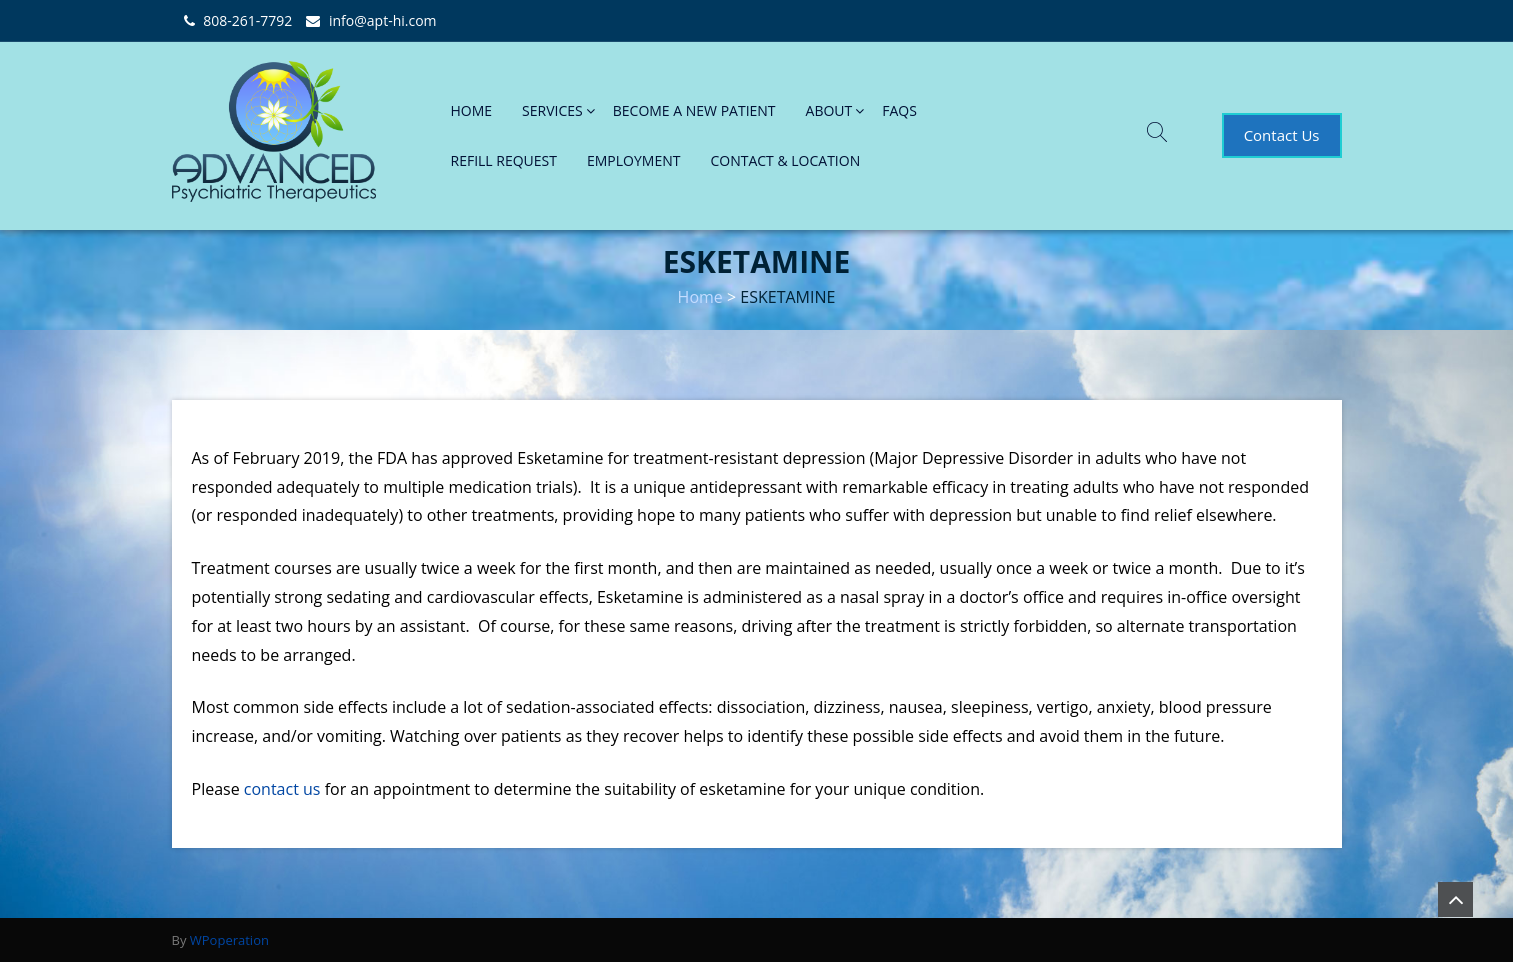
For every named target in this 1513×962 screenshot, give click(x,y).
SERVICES (552, 110)
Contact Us (1282, 135)
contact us (282, 789)
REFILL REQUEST (504, 160)
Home (700, 297)
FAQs (899, 110)
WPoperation (229, 940)
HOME (472, 110)
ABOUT (829, 110)
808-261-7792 (247, 20)
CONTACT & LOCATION (785, 160)
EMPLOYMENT (633, 160)
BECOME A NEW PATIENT (694, 110)
